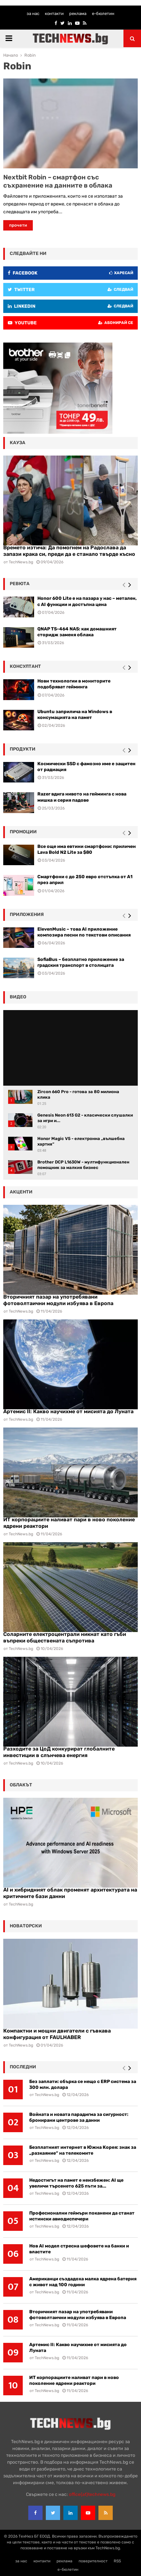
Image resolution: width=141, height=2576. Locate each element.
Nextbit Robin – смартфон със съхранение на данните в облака (57, 181)
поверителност (93, 2561)
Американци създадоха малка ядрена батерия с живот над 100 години (82, 2281)
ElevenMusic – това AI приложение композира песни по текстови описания (84, 932)
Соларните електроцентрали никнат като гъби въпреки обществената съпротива (64, 1637)
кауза (17, 442)
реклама (77, 13)
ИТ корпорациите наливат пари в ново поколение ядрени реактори (74, 2380)
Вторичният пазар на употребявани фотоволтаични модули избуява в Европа (58, 1300)
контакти (54, 13)
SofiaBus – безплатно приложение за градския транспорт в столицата (80, 962)
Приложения (27, 914)
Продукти (22, 749)
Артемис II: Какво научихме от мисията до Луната (68, 1411)
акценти (21, 1192)
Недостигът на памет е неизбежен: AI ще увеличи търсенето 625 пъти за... (76, 2183)
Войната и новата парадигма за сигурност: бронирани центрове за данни (78, 2117)
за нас (33, 13)
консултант (25, 666)
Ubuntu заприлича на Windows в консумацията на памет (74, 714)
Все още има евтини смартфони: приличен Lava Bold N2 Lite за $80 (86, 849)
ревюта (20, 583)
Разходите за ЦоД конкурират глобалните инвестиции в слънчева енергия (59, 1752)
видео (18, 997)
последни (23, 2067)
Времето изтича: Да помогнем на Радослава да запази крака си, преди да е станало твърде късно (69, 550)
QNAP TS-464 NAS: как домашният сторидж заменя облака (77, 632)
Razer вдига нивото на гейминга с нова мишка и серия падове (81, 797)
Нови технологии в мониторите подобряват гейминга (73, 684)
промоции (23, 832)
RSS (117, 2561)
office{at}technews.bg (92, 2494)
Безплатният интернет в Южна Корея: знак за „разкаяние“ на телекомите (82, 2150)
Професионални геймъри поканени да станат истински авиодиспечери (82, 2216)
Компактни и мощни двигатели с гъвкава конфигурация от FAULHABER (57, 2034)
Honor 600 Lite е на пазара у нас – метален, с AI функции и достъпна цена (87, 601)
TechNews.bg (21, 1311)
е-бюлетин (103, 13)
